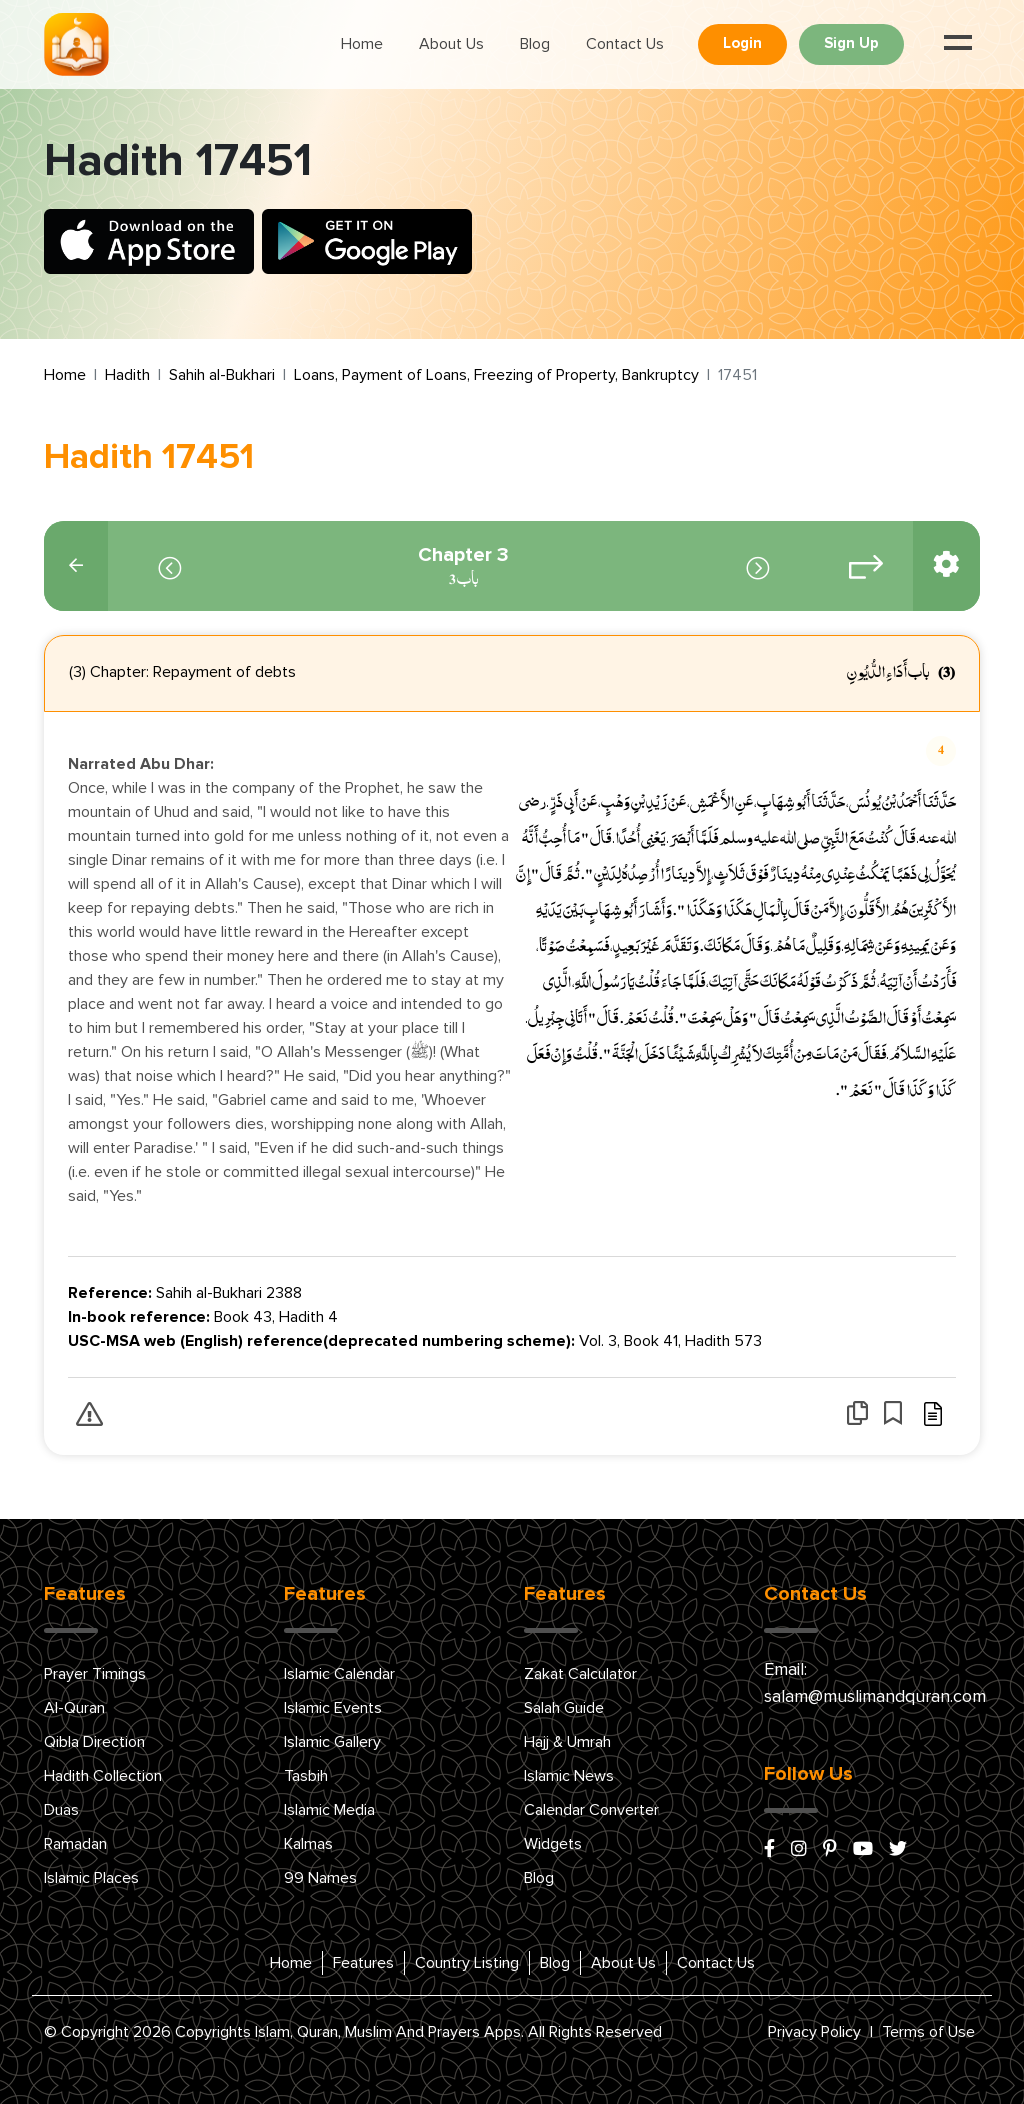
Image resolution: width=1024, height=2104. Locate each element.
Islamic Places (91, 1878)
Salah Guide (564, 1708)
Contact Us (625, 44)
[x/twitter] (898, 1850)
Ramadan (75, 1844)
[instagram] (799, 1850)
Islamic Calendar (339, 1674)
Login (742, 43)
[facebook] (769, 1850)
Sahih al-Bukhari (222, 375)
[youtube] (863, 1850)
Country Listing (467, 1963)
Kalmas (308, 1844)
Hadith (127, 375)
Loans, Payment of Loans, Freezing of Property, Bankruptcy (496, 375)
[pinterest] (830, 1850)
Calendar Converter (591, 1810)
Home (362, 44)
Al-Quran (74, 1708)
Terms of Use (928, 2032)
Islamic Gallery (332, 1742)
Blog (535, 44)
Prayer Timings (95, 1674)
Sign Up (851, 43)
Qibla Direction (94, 1742)
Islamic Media (329, 1810)
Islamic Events (333, 1708)
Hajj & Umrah (567, 1742)
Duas (61, 1810)
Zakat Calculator (580, 1674)
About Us (451, 44)
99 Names (320, 1878)
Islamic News (569, 1776)
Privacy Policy (814, 2032)
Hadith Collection (103, 1776)
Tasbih (306, 1776)
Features (363, 1963)
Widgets (553, 1844)
